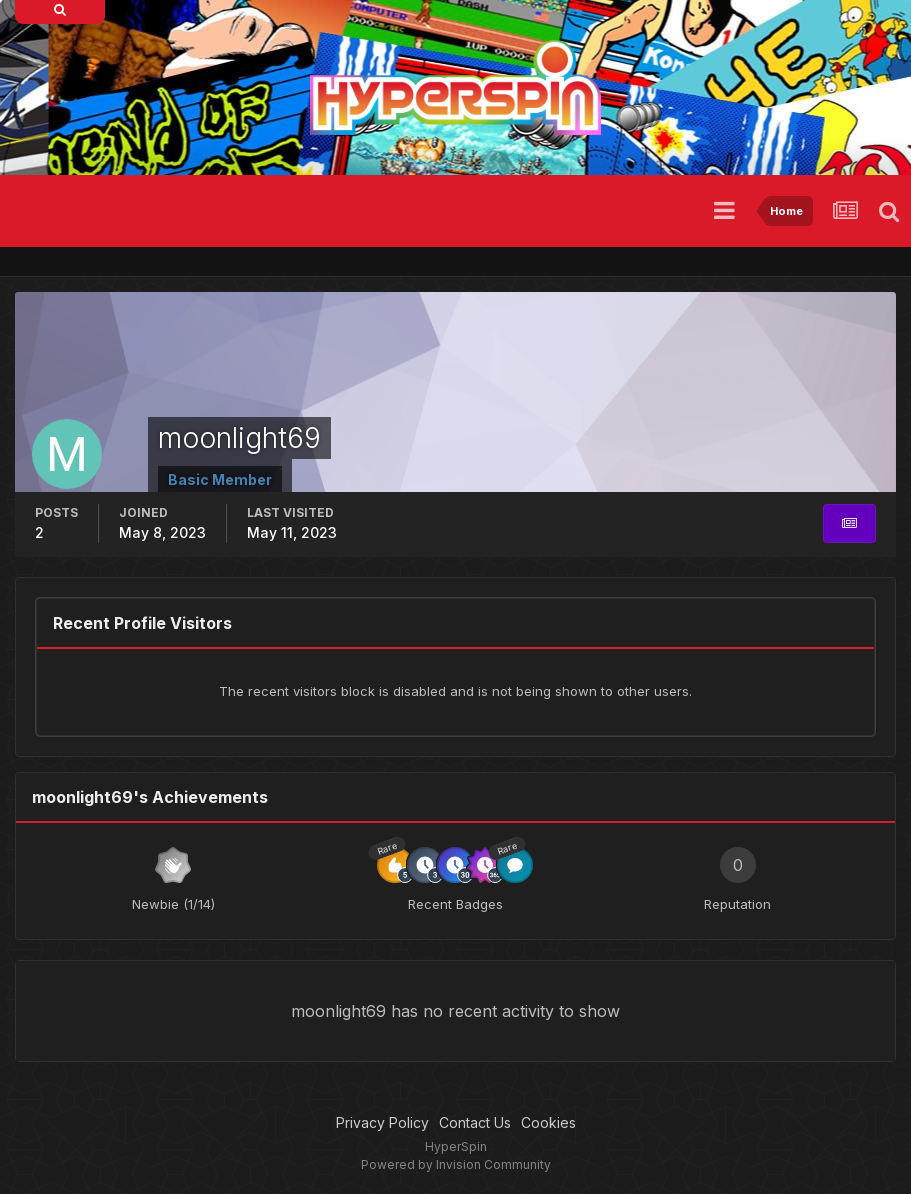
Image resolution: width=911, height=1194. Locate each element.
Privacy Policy (382, 1122)
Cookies (548, 1122)
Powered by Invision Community (456, 1164)
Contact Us (475, 1122)
